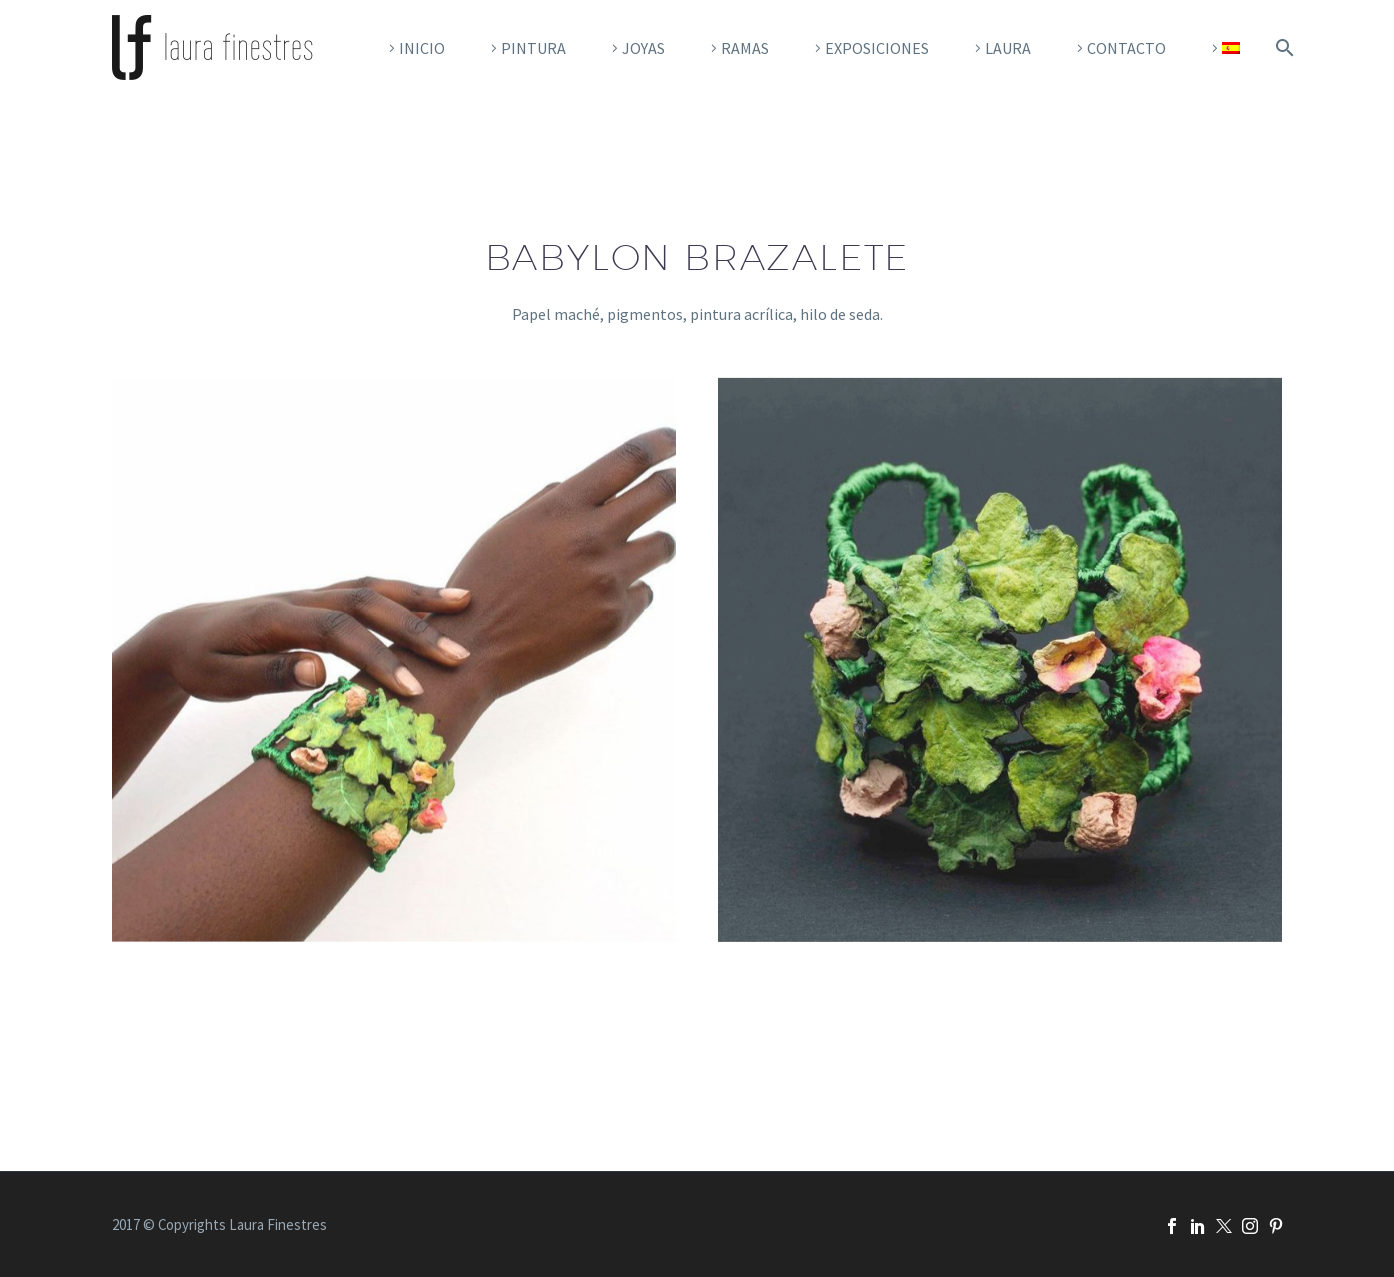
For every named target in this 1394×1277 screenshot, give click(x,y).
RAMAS (745, 48)
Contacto (1126, 48)
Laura (1008, 48)
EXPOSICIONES (877, 48)
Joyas (643, 48)
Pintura (533, 48)
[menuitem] (1223, 48)
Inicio (422, 48)
